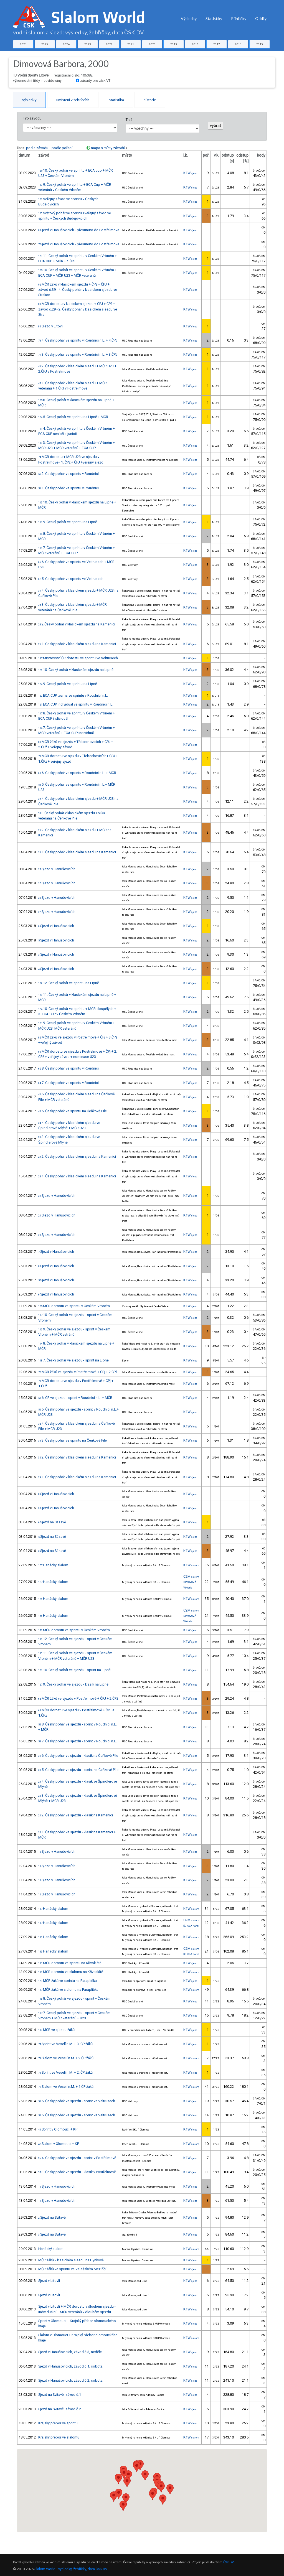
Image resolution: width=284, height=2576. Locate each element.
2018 (195, 44)
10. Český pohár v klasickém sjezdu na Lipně (75, 670)
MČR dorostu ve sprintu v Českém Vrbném (74, 1306)
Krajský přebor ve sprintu (58, 2423)
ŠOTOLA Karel (191, 1926)
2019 (173, 44)
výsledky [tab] (29, 100)
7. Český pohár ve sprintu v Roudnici (68, 1083)
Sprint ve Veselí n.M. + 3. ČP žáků (65, 2044)
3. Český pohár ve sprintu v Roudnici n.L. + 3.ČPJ (77, 354)
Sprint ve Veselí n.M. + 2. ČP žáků (65, 2072)
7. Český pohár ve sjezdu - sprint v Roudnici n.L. (77, 1741)
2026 (23, 44)
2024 (66, 44)
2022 (109, 44)
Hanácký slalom (53, 1565)
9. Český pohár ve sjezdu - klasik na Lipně (73, 1684)
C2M (191, 1576)
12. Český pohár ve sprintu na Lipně (68, 983)
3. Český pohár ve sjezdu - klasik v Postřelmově (77, 2172)
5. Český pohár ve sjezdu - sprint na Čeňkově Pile (78, 1770)
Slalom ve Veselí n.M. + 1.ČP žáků (65, 2086)
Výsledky (189, 18)
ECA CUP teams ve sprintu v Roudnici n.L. (73, 695)
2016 (238, 44)
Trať (129, 120)
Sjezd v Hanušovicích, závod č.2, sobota (70, 2380)
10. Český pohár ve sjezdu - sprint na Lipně (74, 1670)
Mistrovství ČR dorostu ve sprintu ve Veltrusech (78, 658)
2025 (44, 44)
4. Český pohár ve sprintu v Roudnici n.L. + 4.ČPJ (77, 340)
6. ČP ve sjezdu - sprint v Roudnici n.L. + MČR (75, 1398)
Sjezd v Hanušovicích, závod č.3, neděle (70, 2352)
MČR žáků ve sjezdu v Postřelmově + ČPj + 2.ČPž (77, 1372)
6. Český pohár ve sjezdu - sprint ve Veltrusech (76, 2101)
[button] (161, 2487)
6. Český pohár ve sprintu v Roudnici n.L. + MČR (77, 773)
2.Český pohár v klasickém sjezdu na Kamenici (76, 624)
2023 (87, 44)
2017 (216, 44)
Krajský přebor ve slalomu (58, 2437)
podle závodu (37, 148)
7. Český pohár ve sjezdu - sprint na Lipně (73, 1360)
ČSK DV (228, 2562)
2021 (130, 44)
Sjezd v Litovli (50, 326)
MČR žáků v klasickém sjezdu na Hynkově (71, 2260)
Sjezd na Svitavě (52, 2217)
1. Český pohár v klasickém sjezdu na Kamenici (77, 644)
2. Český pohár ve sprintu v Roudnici (68, 474)
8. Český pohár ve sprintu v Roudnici (68, 1068)
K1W (190, 173)
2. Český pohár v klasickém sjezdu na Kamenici (77, 1156)
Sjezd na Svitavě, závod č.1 (59, 2394)
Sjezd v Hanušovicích (56, 869)
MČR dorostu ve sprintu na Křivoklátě (70, 1963)
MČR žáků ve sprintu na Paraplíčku (67, 1981)
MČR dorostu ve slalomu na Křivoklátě (70, 1972)
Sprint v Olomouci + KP (57, 2129)
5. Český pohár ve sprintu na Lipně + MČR (73, 417)
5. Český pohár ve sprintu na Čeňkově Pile (72, 1111)
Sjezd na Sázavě (52, 1522)
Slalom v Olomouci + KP (58, 2144)
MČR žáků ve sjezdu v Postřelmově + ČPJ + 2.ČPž (78, 1698)
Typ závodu (32, 118)
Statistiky (214, 18)
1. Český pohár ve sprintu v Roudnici (68, 488)
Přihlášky (238, 18)
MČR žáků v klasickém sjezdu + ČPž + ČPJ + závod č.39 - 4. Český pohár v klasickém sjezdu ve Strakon (77, 289)
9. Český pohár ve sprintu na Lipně (67, 522)
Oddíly (261, 18)
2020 (152, 44)
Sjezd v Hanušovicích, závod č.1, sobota (70, 2366)
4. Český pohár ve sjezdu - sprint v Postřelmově (77, 2158)
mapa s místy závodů (108, 148)
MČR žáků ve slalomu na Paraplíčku (68, 1989)
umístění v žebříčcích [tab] (72, 100)
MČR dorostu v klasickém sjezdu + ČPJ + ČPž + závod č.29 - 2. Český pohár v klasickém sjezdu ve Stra (77, 309)
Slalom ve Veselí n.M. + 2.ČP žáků (65, 2058)
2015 (259, 44)
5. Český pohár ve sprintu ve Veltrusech (70, 579)
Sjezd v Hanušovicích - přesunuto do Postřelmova (78, 230)
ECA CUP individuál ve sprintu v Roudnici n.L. (75, 704)
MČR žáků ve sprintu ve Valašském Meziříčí (72, 2269)
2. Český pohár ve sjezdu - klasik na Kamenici (75, 1815)
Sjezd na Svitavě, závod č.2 (59, 2409)
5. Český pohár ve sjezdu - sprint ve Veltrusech (76, 2115)
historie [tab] (150, 100)
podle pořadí (62, 148)
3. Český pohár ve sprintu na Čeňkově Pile (72, 1440)
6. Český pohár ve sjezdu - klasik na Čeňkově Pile (78, 1755)
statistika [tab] (116, 100)
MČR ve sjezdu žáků (56, 2030)
